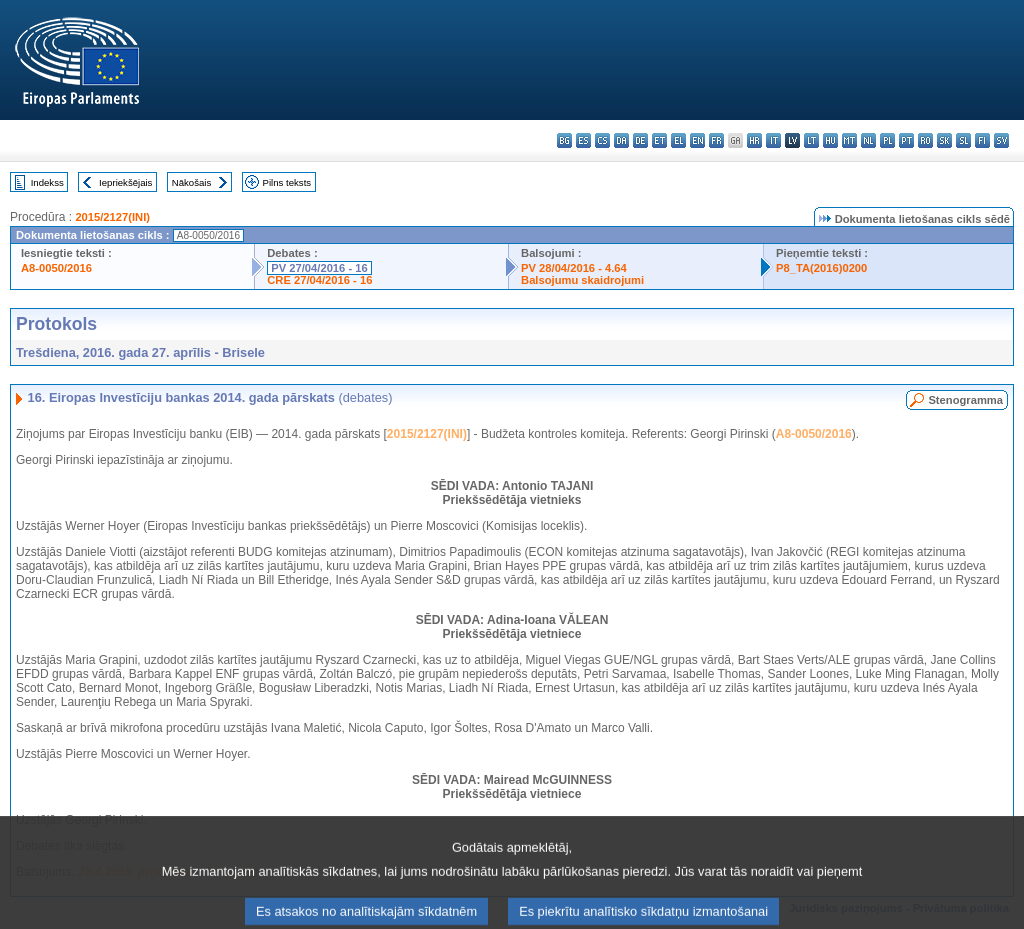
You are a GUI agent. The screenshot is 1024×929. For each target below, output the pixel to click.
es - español (583, 140)
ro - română (925, 140)
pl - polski (887, 140)
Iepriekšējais (125, 182)
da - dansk (621, 140)
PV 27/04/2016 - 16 (319, 268)
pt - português (906, 140)
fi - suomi (982, 140)
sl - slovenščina (963, 140)
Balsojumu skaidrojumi (582, 280)
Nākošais (191, 182)
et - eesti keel (659, 140)
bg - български (564, 140)
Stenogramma (965, 400)
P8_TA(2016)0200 (821, 268)
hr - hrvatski (754, 140)
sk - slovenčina (944, 140)
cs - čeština (602, 140)
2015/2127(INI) (112, 217)
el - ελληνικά (678, 140)
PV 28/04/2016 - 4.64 (574, 268)
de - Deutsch (640, 140)
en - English (697, 140)
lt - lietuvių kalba (811, 140)
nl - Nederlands (868, 140)
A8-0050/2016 (56, 268)
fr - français (716, 140)
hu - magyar (830, 140)
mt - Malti (849, 140)
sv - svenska (1001, 140)
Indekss (47, 182)
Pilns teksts (287, 182)
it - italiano (773, 140)
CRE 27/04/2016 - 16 (319, 280)
